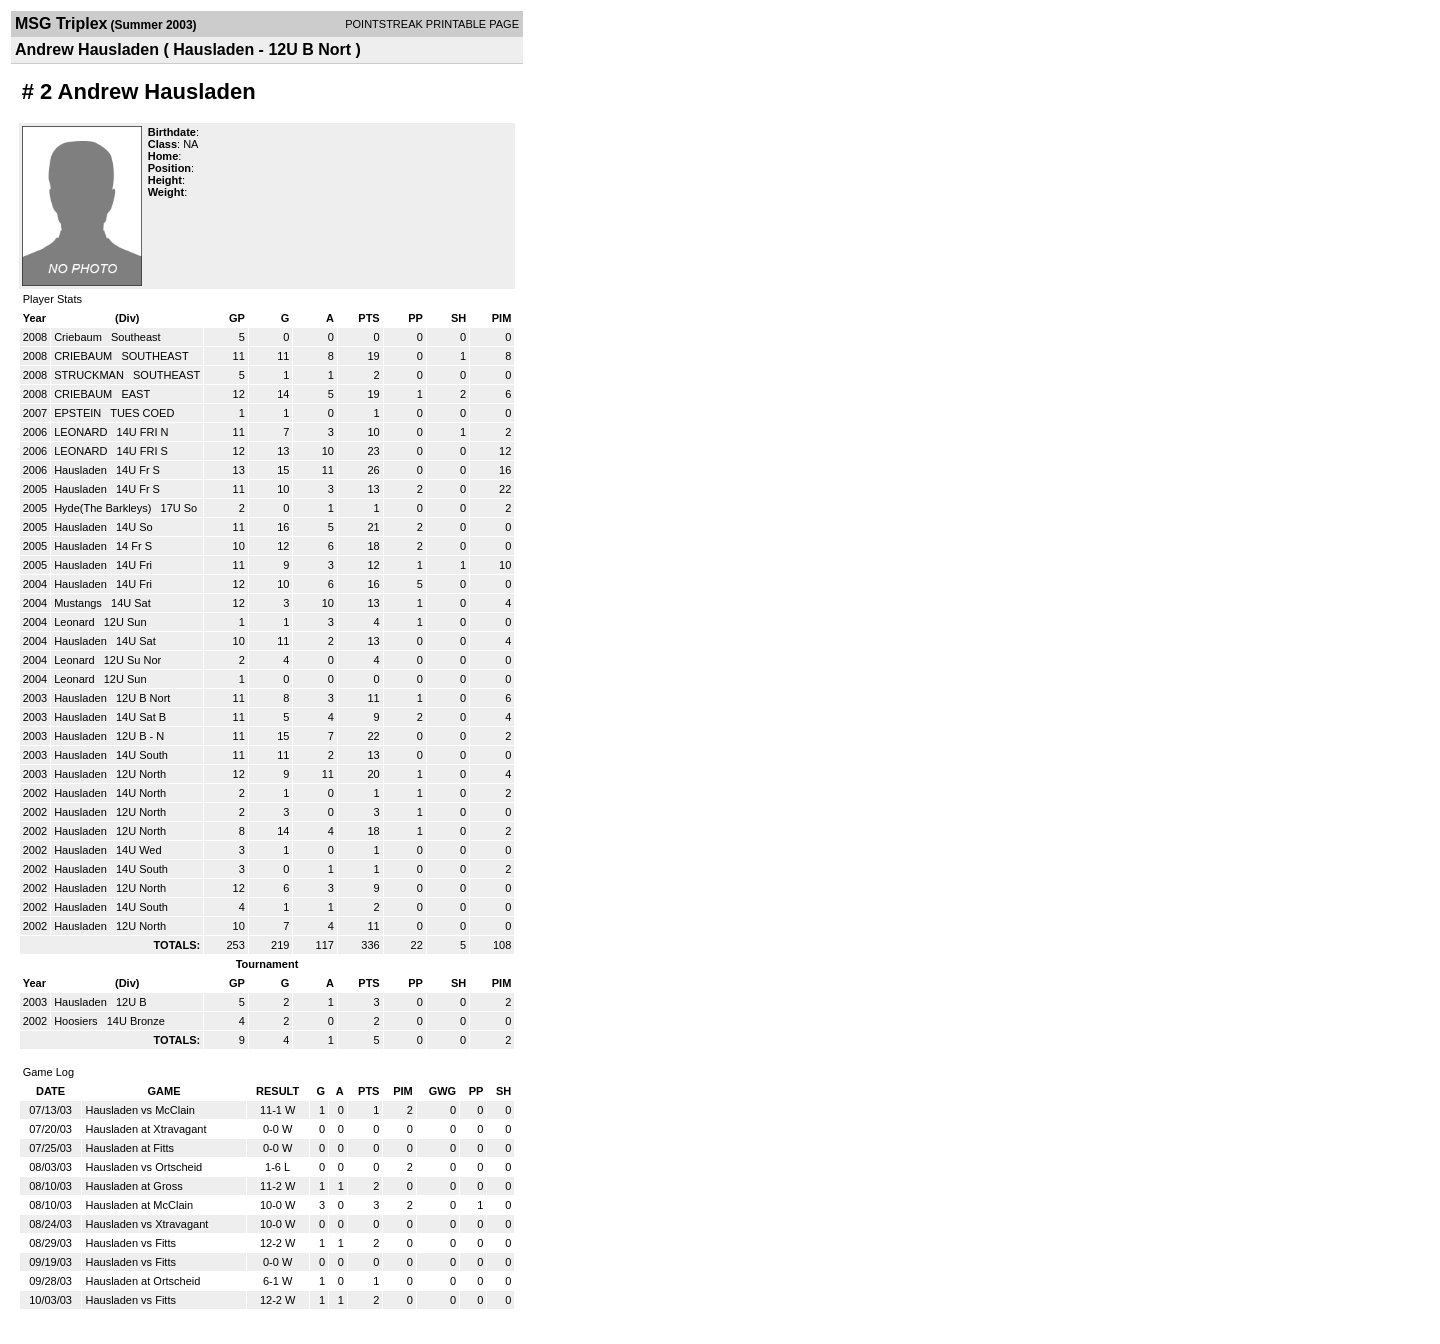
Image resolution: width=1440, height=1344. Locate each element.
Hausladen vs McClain (139, 1110)
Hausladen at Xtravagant (145, 1129)
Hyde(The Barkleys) (104, 508)
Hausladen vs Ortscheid (143, 1167)
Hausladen (82, 470)
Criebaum (79, 337)
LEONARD (82, 432)
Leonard (75, 622)
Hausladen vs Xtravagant (146, 1224)
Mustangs (79, 603)
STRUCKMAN (90, 375)
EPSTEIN (79, 413)
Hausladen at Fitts (129, 1148)
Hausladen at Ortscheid (142, 1281)
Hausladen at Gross (133, 1186)
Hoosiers (77, 1021)
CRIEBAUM (84, 356)
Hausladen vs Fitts (130, 1243)
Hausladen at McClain (139, 1205)
